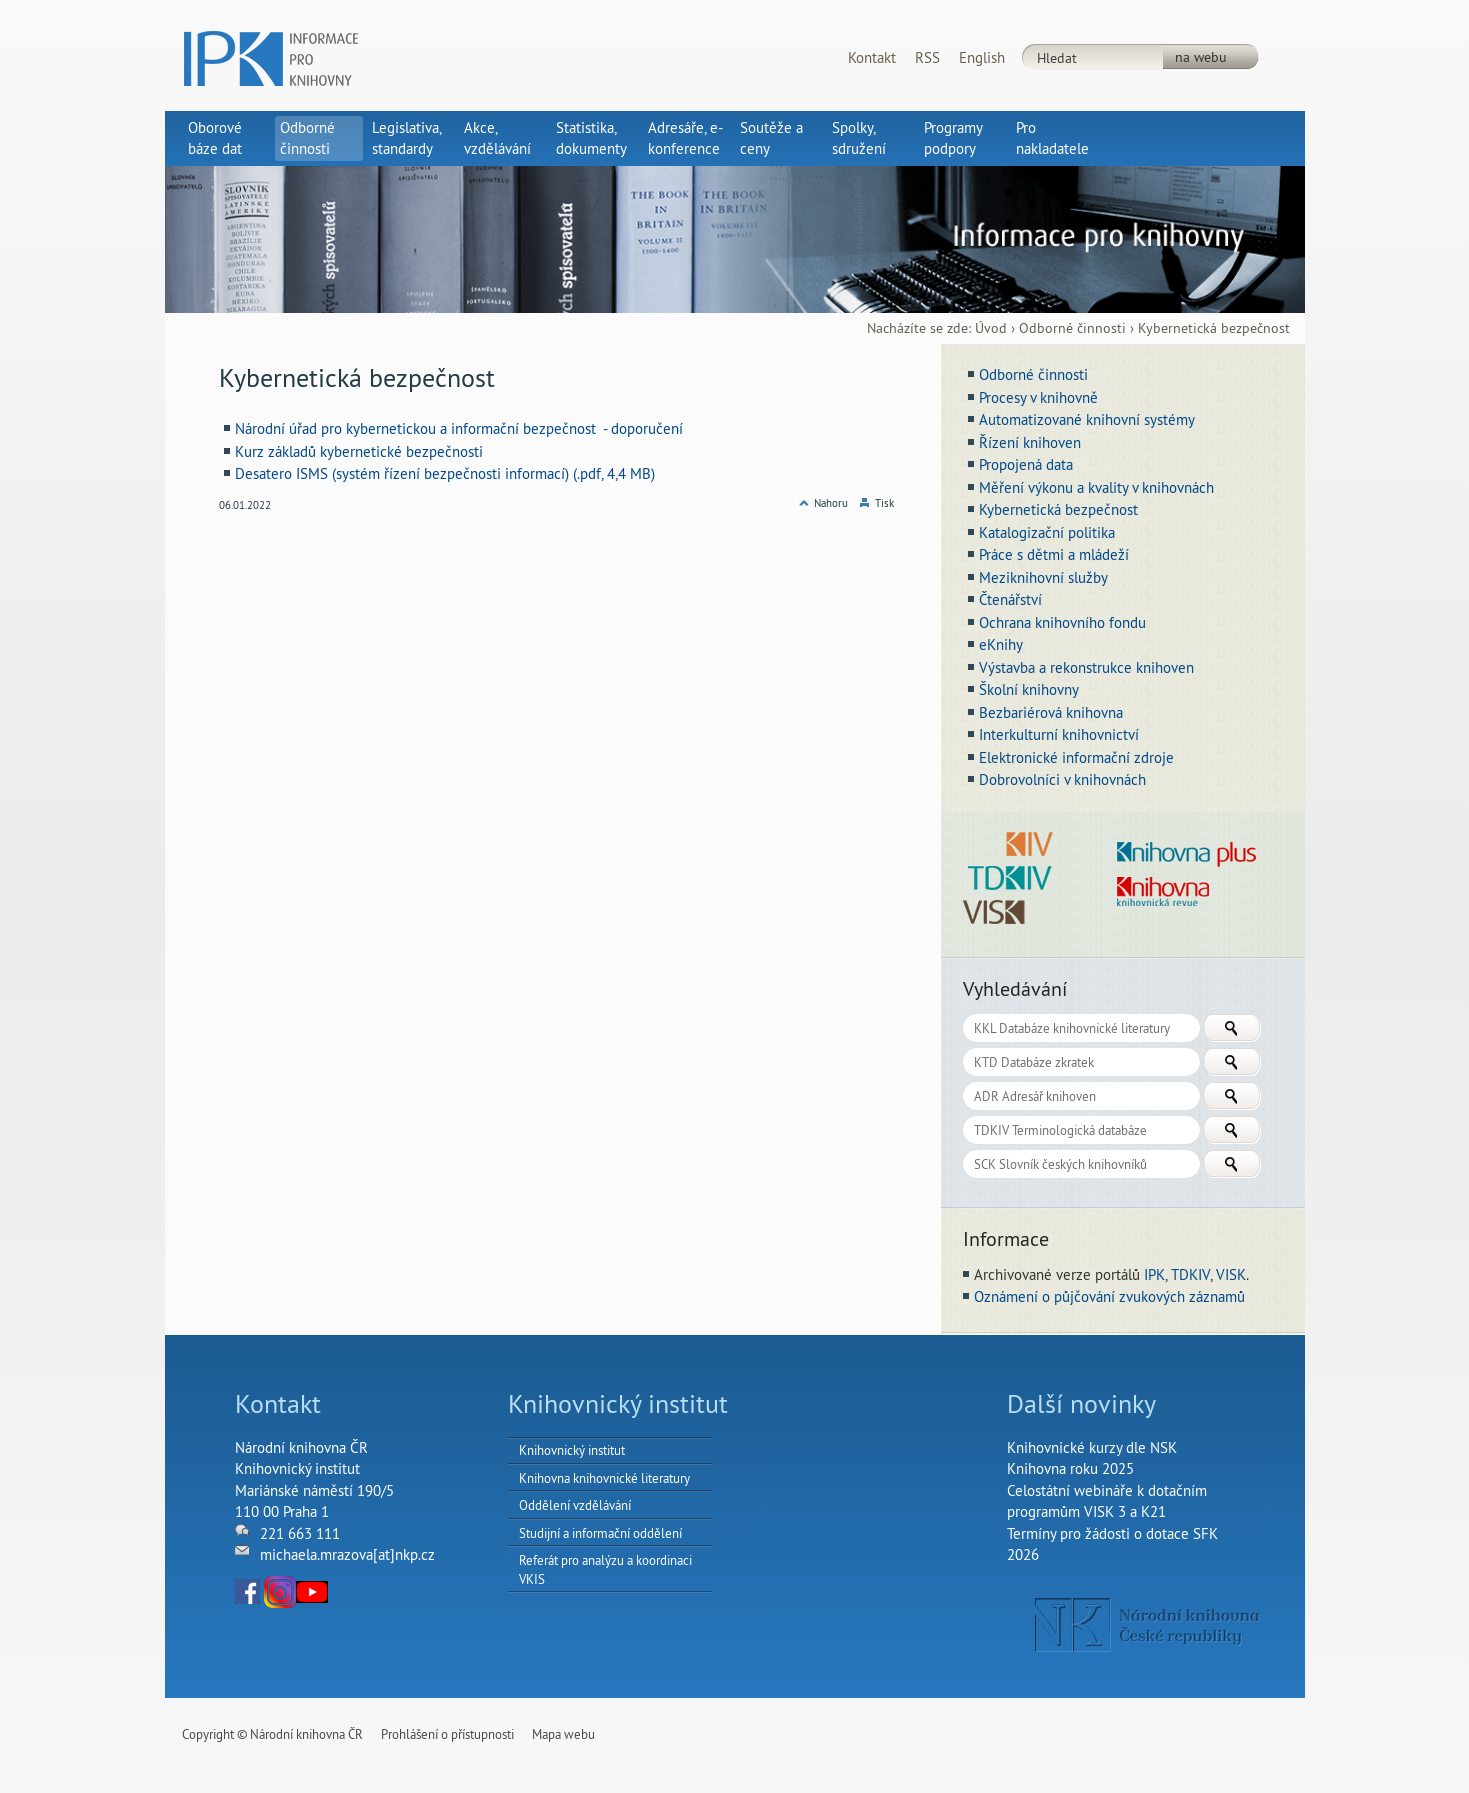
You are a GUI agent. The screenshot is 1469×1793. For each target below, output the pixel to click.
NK (1147, 1625)
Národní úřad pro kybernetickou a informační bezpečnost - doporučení (459, 428)
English (982, 57)
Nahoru (831, 503)
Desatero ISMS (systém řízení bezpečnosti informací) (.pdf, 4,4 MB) (445, 473)
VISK (1231, 1274)
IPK (1154, 1274)
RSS (927, 57)
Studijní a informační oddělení (600, 1533)
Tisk (884, 503)
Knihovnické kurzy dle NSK (1092, 1447)
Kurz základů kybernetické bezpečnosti (359, 451)
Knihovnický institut (572, 1450)
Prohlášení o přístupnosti (447, 1734)
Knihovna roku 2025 (1070, 1468)
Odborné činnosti (1072, 328)
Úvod (991, 328)
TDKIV (1190, 1274)
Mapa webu (563, 1734)
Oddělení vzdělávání (575, 1505)
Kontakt (872, 57)
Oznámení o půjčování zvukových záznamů (1109, 1296)
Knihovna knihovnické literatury (604, 1478)
